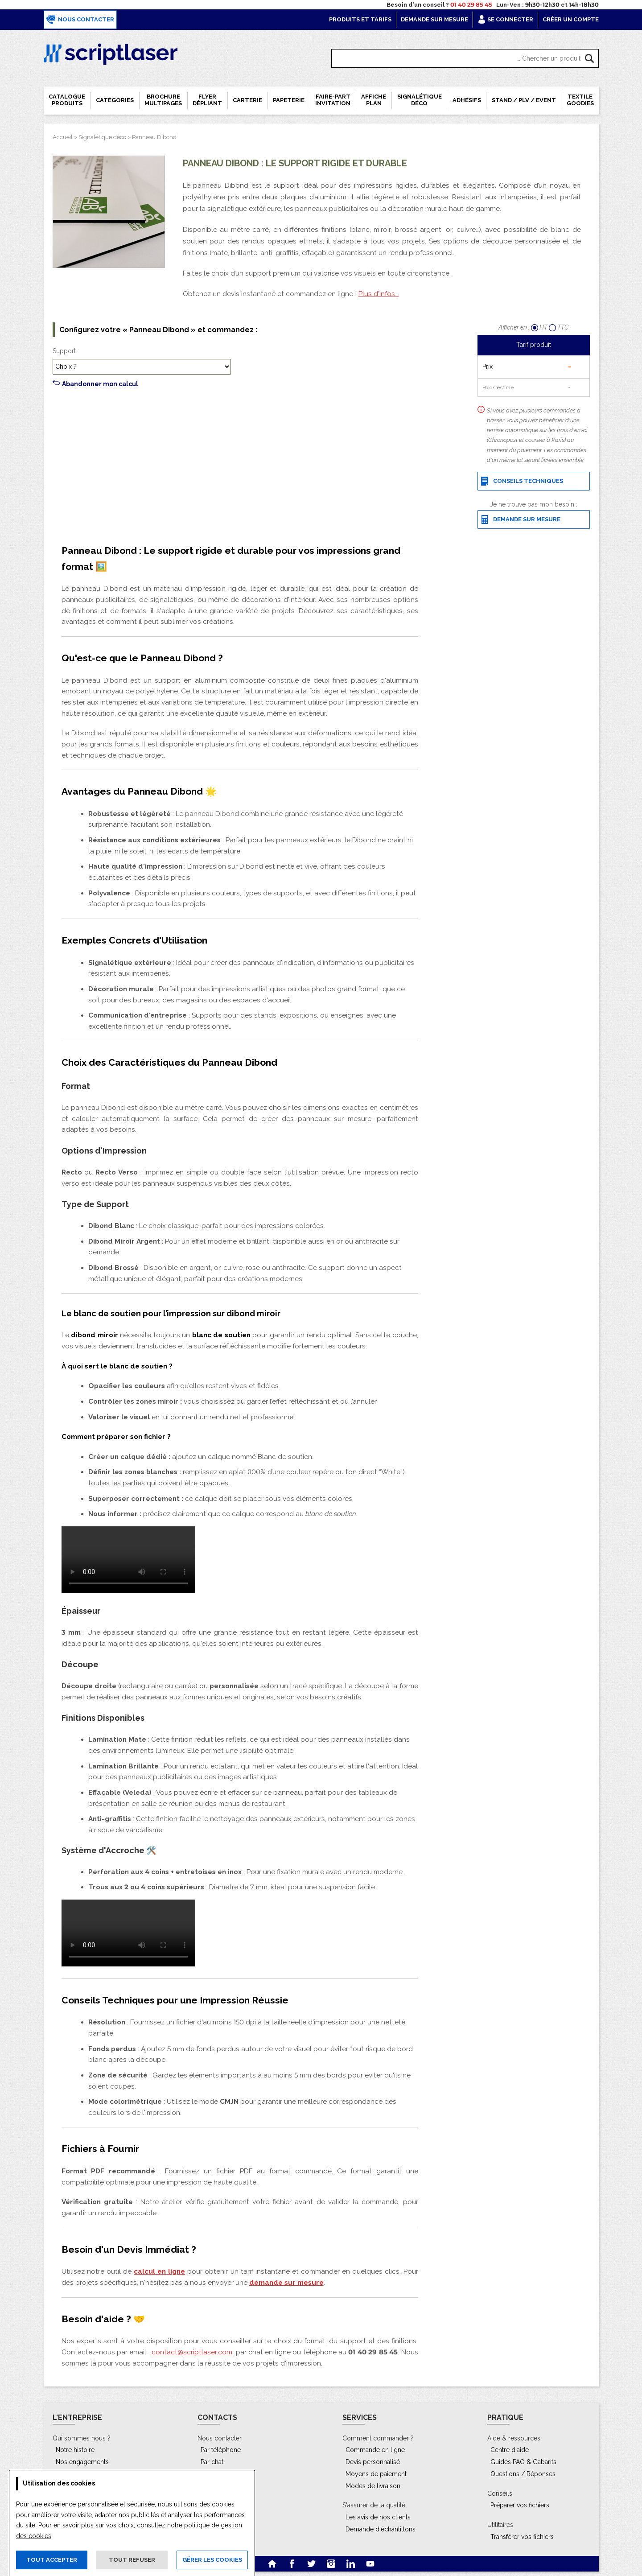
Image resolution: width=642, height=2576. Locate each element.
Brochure (163, 100)
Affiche (373, 100)
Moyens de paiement (376, 2473)
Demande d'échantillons (381, 2529)
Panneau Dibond (154, 137)
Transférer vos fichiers (522, 2536)
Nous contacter (80, 19)
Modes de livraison (373, 2485)
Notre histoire (75, 2449)
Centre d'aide (509, 2449)
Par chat (212, 2461)
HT (540, 327)
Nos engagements (82, 2461)
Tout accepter (51, 2559)
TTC (558, 327)
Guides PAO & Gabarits (523, 2461)
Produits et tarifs (360, 19)
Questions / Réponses (523, 2473)
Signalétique (419, 100)
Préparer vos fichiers (519, 2505)
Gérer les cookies (212, 2559)
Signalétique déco (102, 137)
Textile (580, 100)
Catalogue (67, 100)
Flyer (207, 100)
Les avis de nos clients (378, 2517)
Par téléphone (221, 2449)
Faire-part (332, 100)
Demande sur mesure (434, 19)
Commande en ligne (375, 2449)
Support (64, 350)
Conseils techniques (521, 481)
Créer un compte (571, 19)
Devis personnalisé (373, 2461)
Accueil (63, 137)
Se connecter (505, 19)
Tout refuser (132, 2559)
